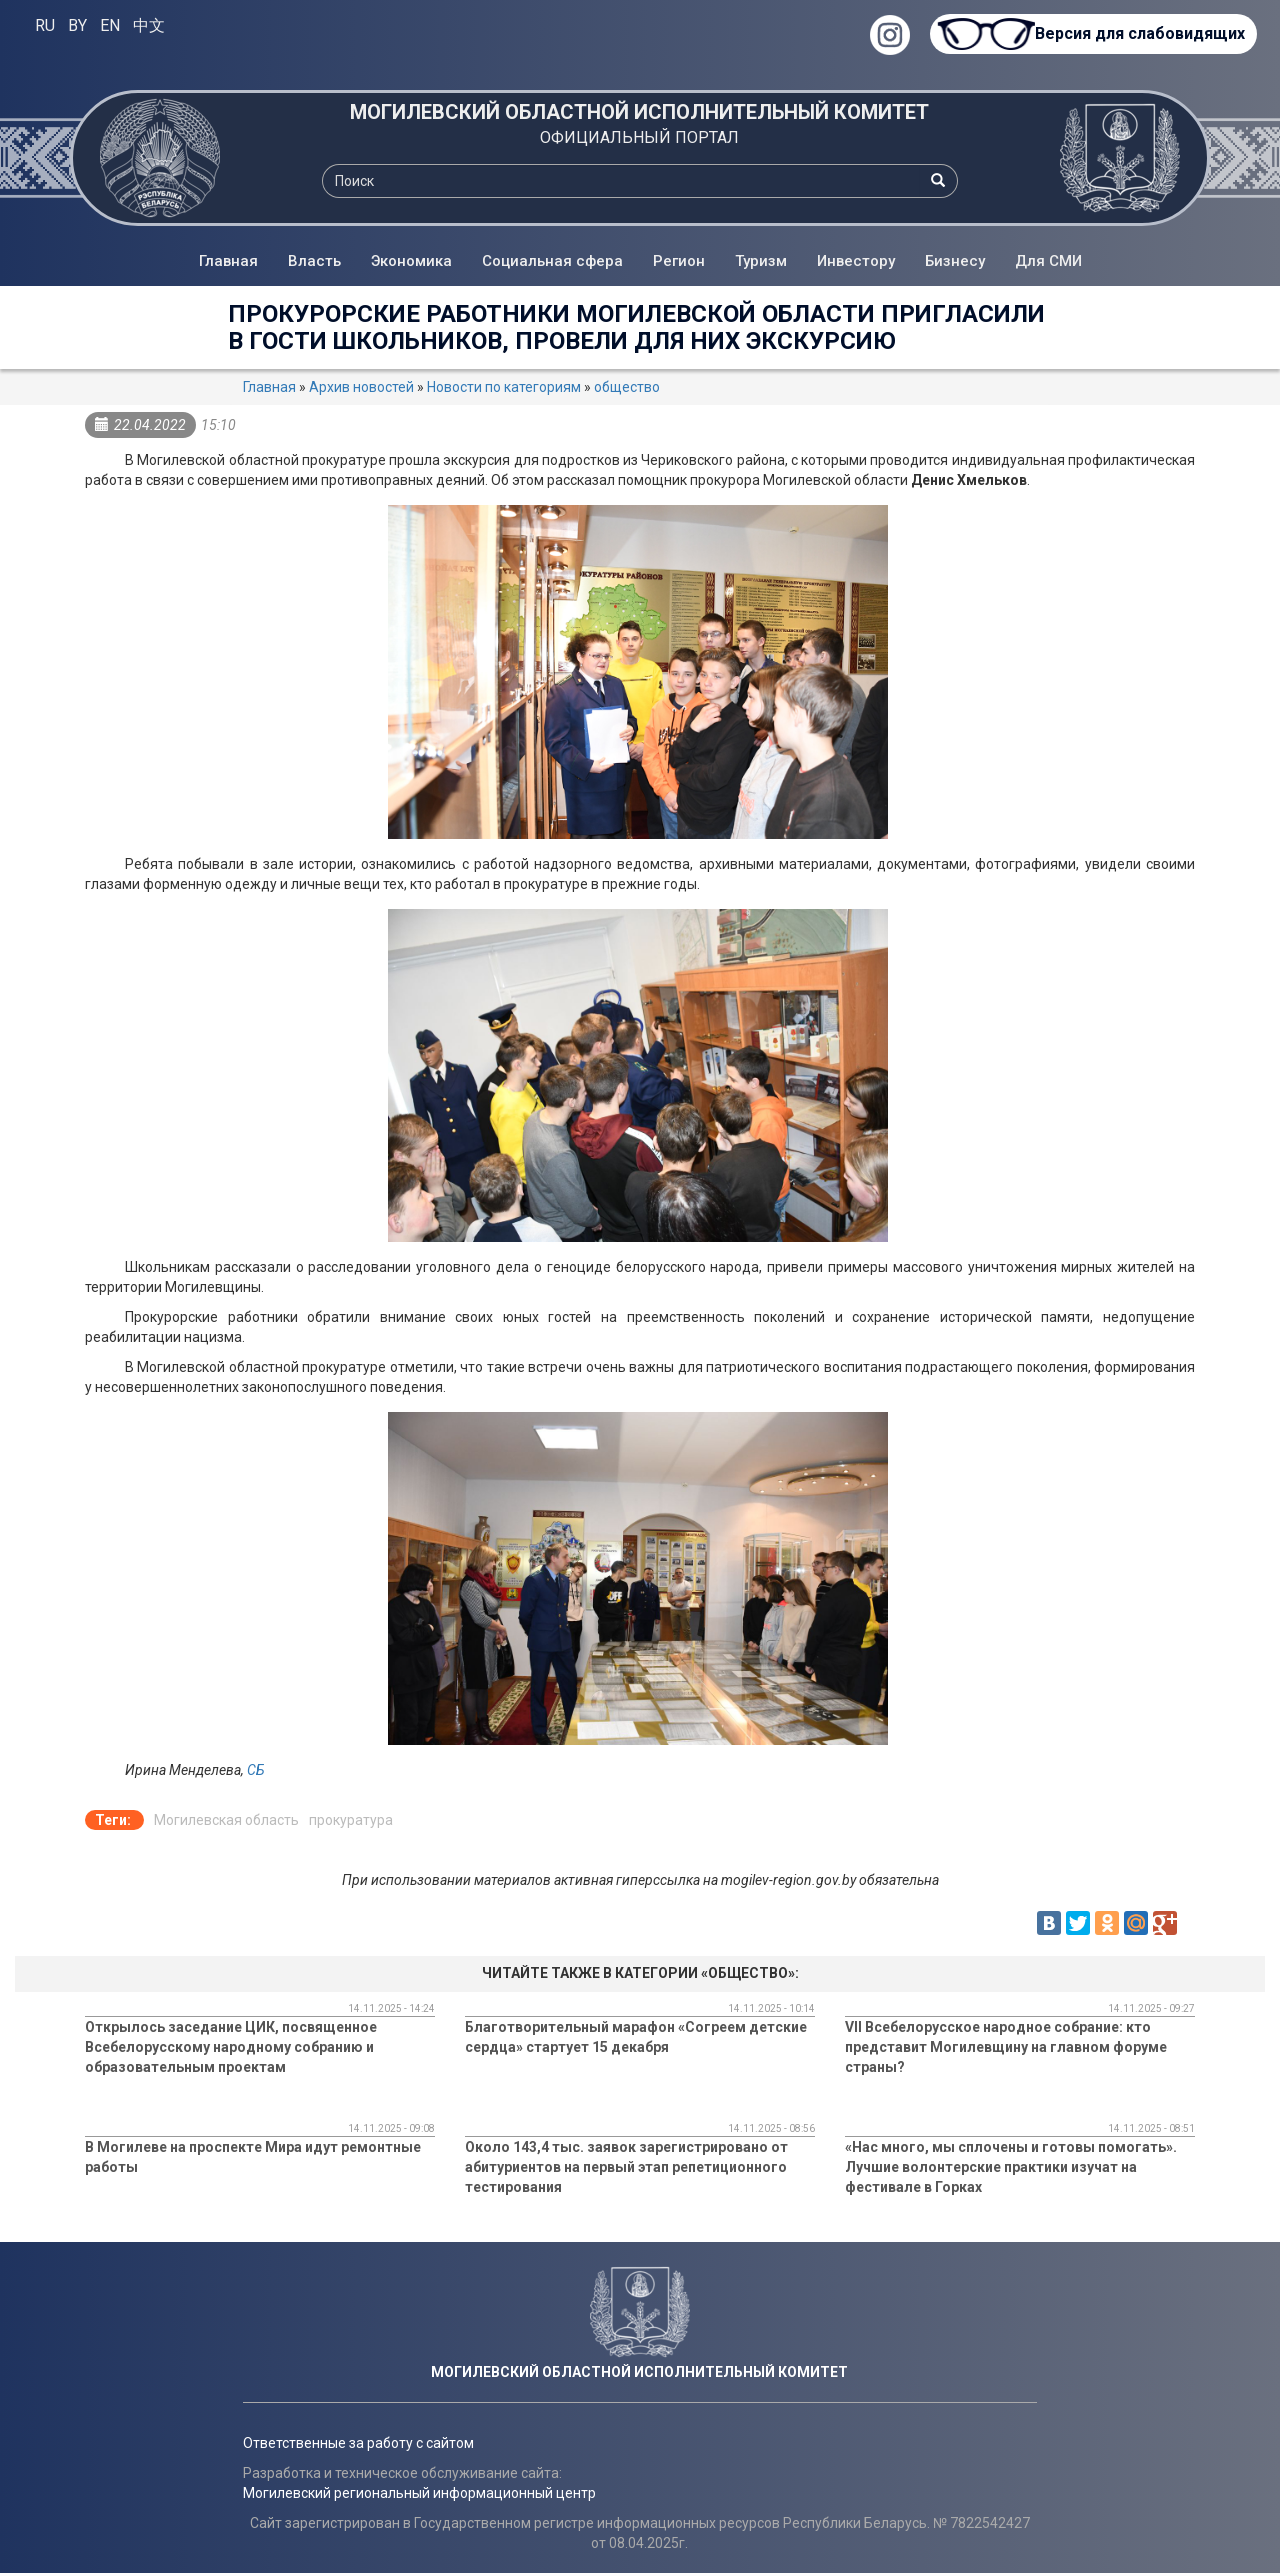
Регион (679, 261)
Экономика (411, 261)
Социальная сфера (552, 261)
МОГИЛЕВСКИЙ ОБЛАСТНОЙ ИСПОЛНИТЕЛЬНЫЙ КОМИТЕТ (639, 112)
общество (627, 387)
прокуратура (351, 1820)
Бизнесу (955, 261)
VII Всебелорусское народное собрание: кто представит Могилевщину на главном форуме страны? (1006, 2047)
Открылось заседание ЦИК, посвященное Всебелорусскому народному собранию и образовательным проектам (231, 2047)
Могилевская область (226, 1820)
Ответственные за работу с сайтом (358, 2443)
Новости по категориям (504, 387)
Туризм (761, 261)
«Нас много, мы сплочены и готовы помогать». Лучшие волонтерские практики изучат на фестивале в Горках (1011, 2167)
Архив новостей (361, 387)
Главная (228, 261)
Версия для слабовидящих (1140, 33)
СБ (256, 1770)
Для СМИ (1048, 261)
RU (45, 25)
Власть (314, 261)
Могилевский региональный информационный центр (419, 2493)
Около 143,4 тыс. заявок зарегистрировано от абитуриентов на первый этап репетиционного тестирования (626, 2167)
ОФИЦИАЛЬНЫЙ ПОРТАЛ (639, 137)
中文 (149, 25)
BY (77, 25)
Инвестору (856, 261)
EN (110, 25)
